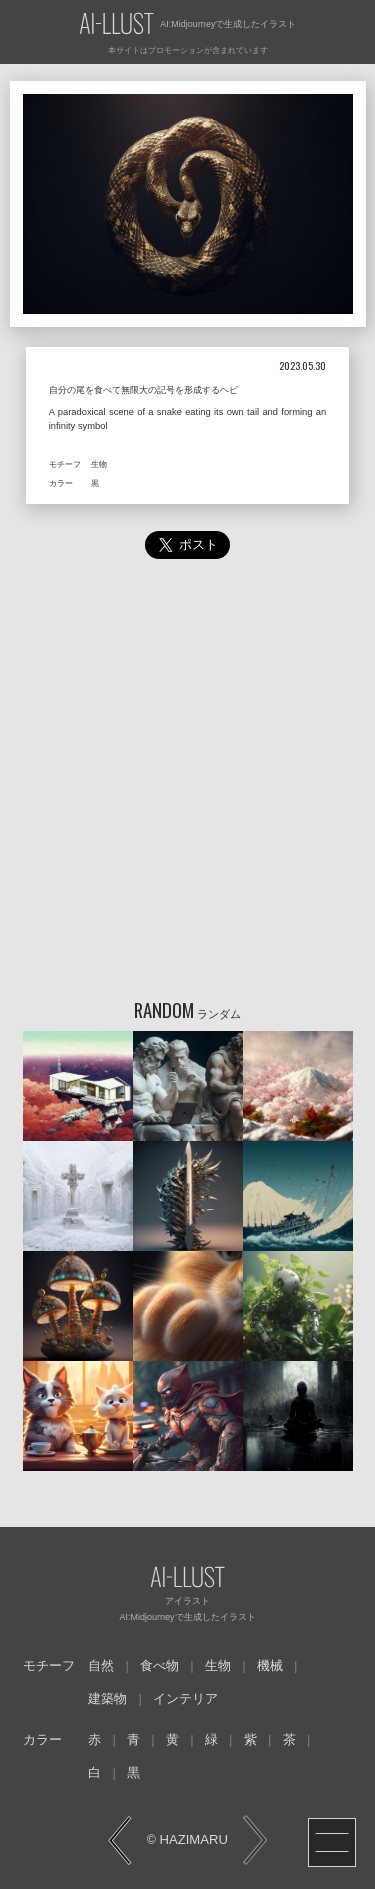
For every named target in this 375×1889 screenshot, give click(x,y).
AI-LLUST (116, 24)
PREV (120, 1840)
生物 (218, 1665)
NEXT (255, 1840)
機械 (270, 1665)
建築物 (107, 1698)
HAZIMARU (192, 1839)
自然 (101, 1665)
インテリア (185, 1698)
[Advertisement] (187, 783)
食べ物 (159, 1665)
